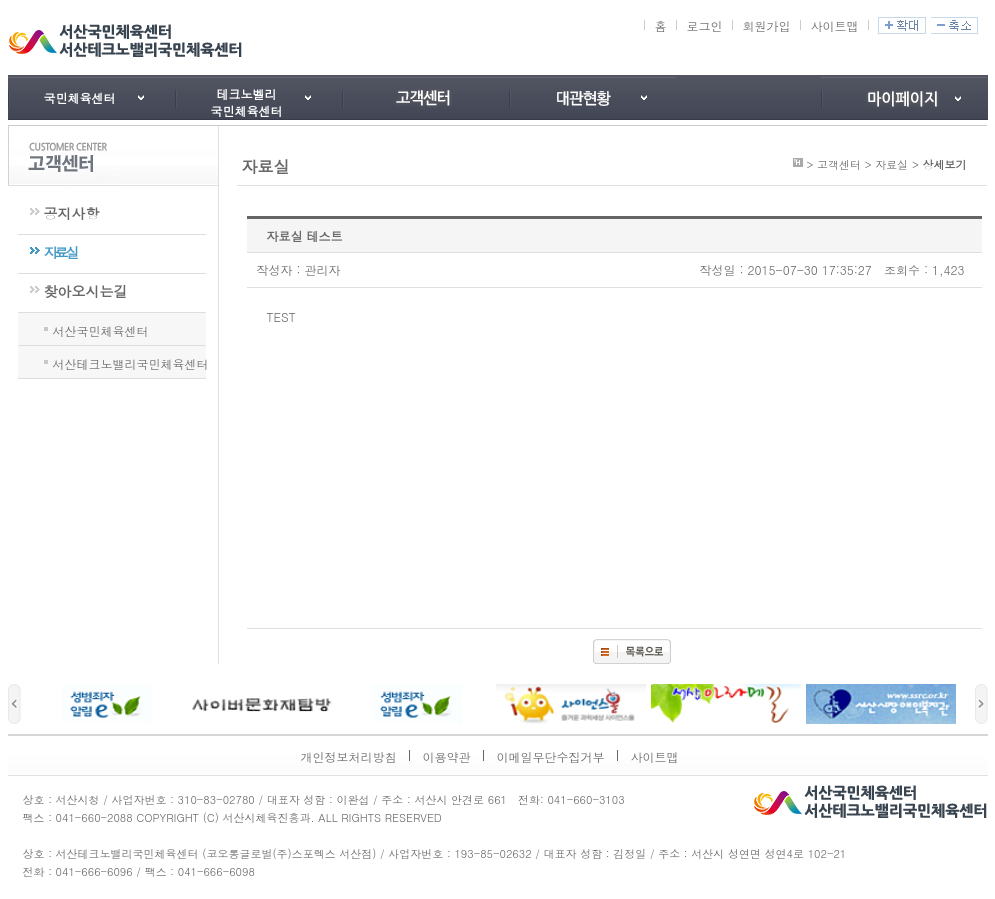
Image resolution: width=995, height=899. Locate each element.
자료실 (60, 252)
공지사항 (72, 213)
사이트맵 (834, 25)
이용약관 (447, 756)
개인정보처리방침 (349, 756)
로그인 (704, 25)
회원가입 (766, 25)
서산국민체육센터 (101, 329)
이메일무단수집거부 (551, 756)
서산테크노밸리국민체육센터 (131, 362)
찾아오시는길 (86, 291)
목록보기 (632, 651)
